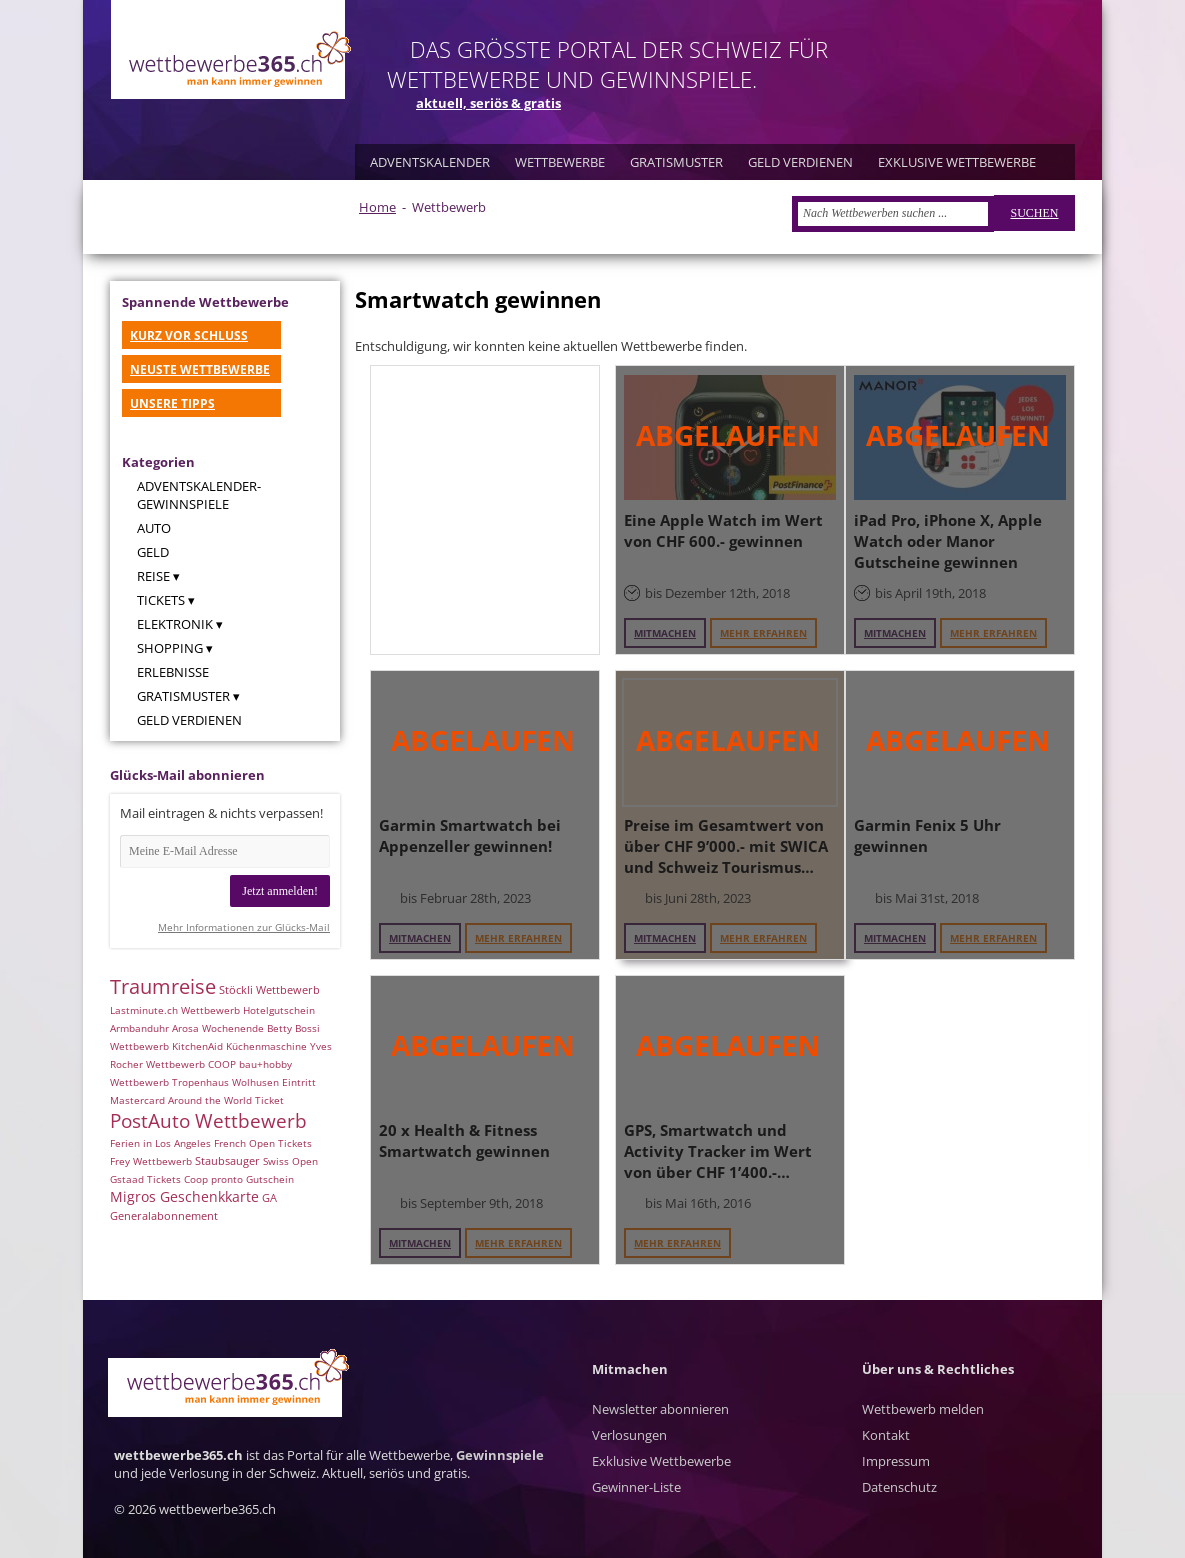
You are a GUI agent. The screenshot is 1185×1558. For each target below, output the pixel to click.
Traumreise (163, 986)
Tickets (161, 600)
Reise (153, 576)
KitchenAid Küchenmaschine (239, 1046)
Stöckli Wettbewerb (269, 990)
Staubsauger (227, 1161)
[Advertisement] (485, 509)
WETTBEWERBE (560, 162)
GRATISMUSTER (676, 162)
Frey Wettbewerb (151, 1161)
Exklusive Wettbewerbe (661, 1461)
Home (377, 207)
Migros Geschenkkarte (184, 1196)
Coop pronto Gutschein (239, 1179)
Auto (154, 528)
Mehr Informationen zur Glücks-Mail (244, 927)
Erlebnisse (173, 672)
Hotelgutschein (279, 1010)
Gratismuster (183, 696)
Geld (153, 552)
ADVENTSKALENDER (430, 162)
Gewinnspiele (500, 1455)
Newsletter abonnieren (660, 1409)
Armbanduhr (139, 1028)
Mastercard (137, 1100)
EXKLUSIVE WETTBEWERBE (957, 162)
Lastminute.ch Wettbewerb (175, 1010)
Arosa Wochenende (218, 1028)
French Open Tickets (263, 1143)
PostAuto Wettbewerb (208, 1120)
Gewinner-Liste (636, 1487)
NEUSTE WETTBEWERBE (200, 369)
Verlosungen (629, 1435)
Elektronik (175, 624)
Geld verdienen (189, 720)
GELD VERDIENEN (800, 162)
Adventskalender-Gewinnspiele (199, 495)
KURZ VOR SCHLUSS (189, 335)
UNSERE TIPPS (172, 403)
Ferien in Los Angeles (160, 1143)
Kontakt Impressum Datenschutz (899, 1461)
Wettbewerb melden (923, 1409)
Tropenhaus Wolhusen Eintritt (244, 1082)
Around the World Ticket (226, 1100)
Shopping (170, 648)
